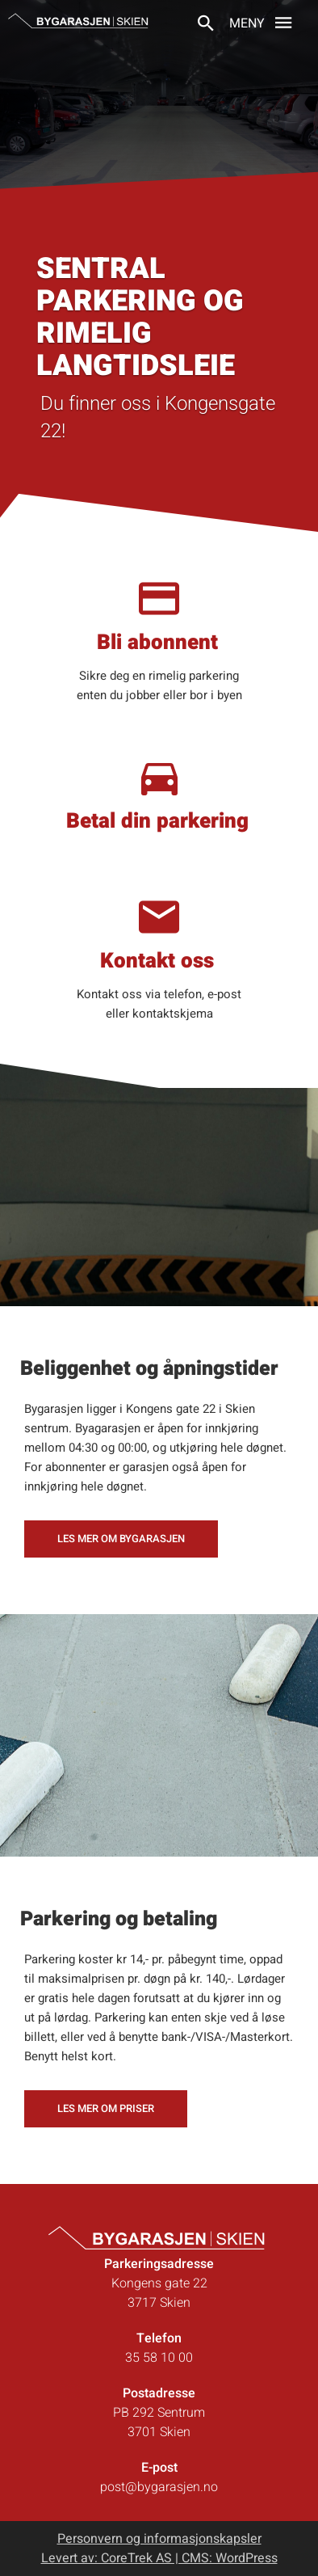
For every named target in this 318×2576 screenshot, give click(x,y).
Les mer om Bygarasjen (121, 1538)
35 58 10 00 (159, 2357)
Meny (265, 22)
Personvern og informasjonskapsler (159, 2539)
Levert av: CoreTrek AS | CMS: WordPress (159, 2558)
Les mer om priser (105, 2108)
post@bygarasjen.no (159, 2487)
